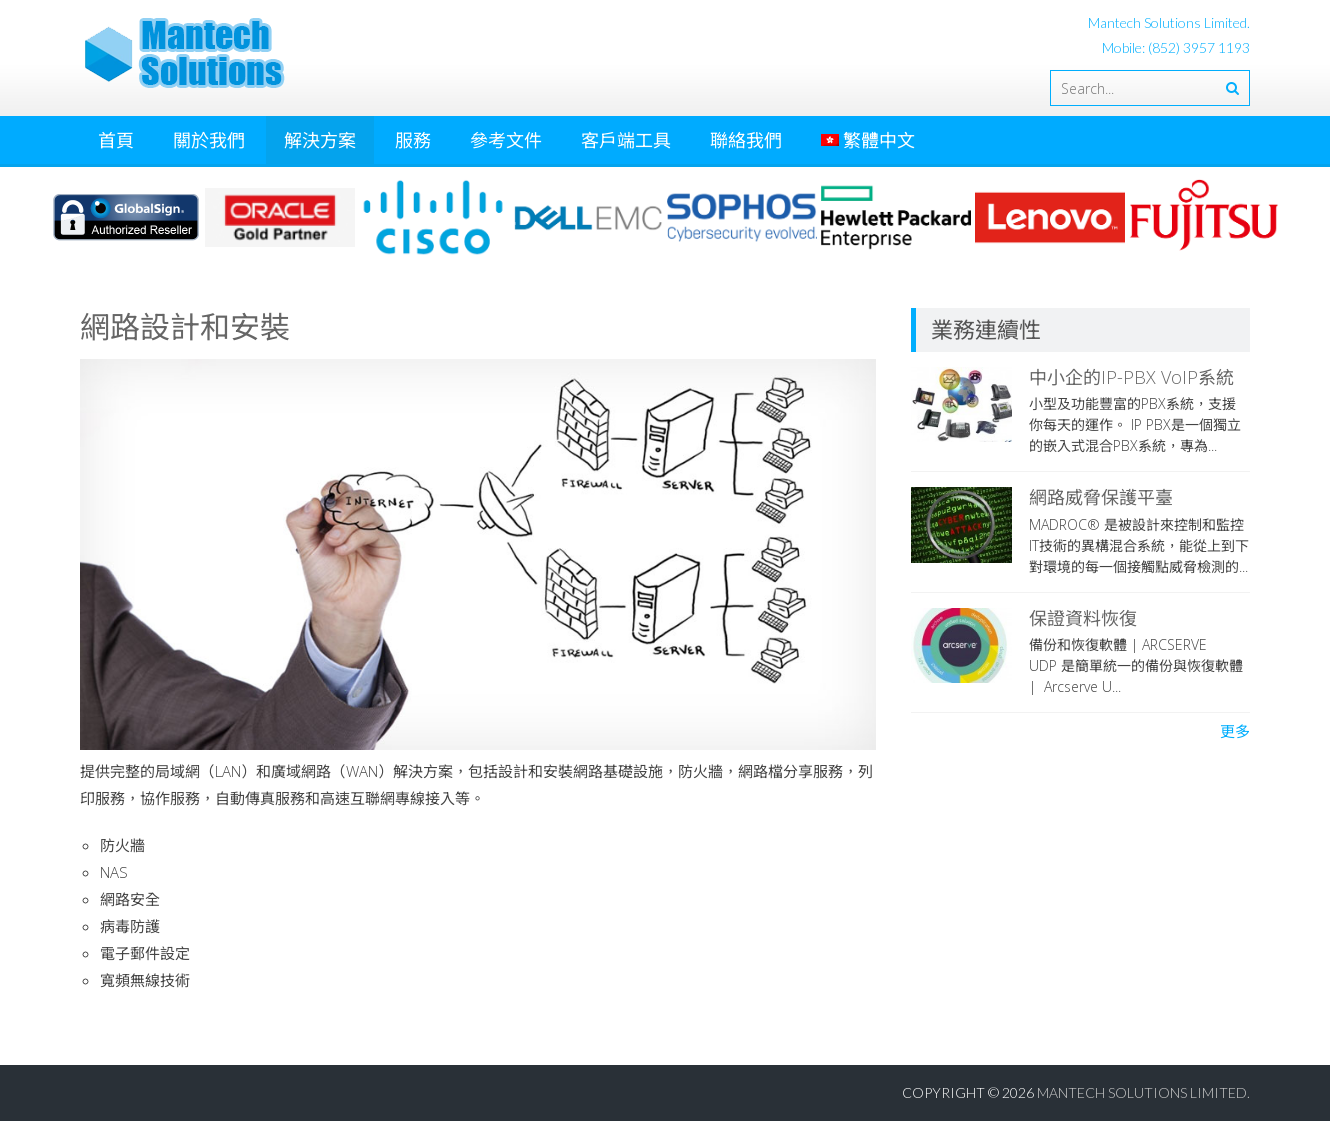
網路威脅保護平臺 (1101, 497)
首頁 (116, 140)
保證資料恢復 (1083, 618)
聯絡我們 (746, 140)
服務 (413, 140)
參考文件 (506, 140)
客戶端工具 (626, 140)
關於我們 (209, 140)
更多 (1235, 731)
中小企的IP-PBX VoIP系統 (1131, 377)
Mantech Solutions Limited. (1143, 1092)
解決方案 (320, 140)
